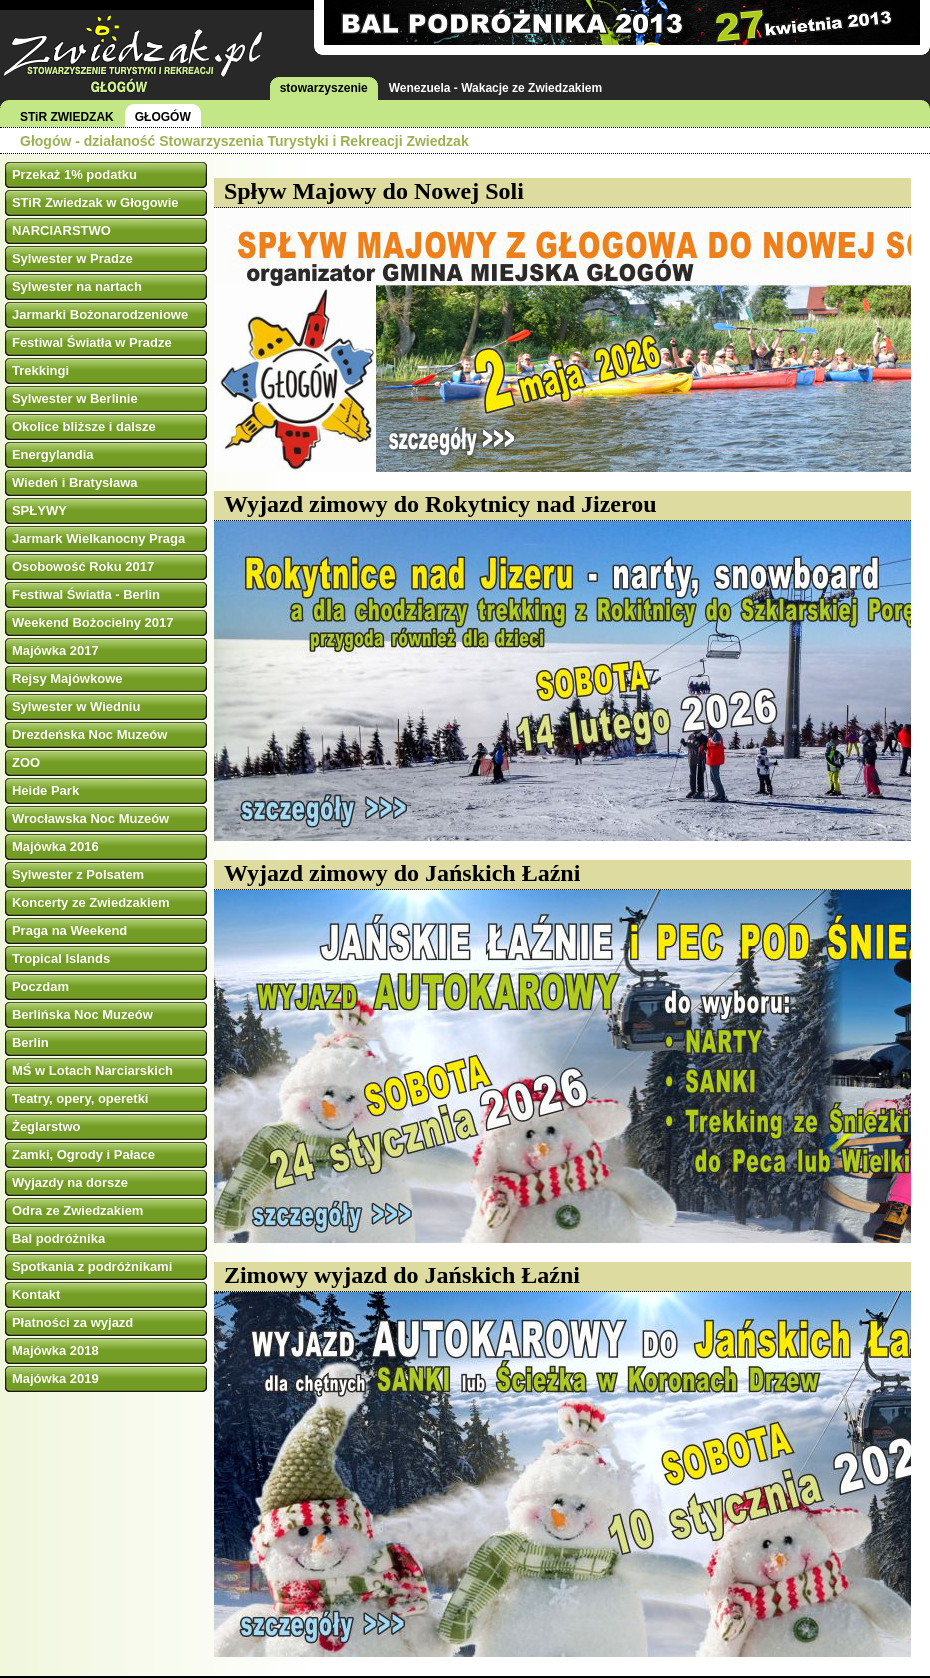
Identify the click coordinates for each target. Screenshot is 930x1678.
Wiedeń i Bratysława (75, 482)
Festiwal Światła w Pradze (92, 342)
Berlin (30, 1042)
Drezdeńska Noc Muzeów (89, 734)
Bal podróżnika (58, 1238)
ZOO (26, 762)
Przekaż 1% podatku (74, 174)
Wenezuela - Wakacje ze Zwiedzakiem (495, 88)
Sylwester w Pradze (72, 258)
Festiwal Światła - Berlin (86, 594)
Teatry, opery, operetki (80, 1098)
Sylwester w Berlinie (75, 398)
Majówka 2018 (55, 1350)
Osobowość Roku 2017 (83, 566)
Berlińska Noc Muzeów (82, 1014)
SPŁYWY (39, 510)
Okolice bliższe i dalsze (84, 426)
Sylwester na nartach (77, 286)
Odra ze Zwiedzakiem (78, 1210)
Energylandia (53, 454)
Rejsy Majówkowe (67, 678)
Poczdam (40, 986)
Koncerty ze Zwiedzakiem (91, 902)
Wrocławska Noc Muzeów (90, 818)
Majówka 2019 (55, 1378)
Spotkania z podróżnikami (92, 1266)
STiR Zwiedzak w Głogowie (95, 202)
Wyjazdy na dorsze (70, 1182)
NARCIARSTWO (61, 230)
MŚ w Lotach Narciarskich (92, 1070)
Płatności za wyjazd (72, 1322)
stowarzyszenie (324, 88)
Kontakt (36, 1294)
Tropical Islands (61, 958)
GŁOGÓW (163, 117)
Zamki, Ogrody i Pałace (83, 1154)
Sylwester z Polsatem (78, 874)
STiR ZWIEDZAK (67, 117)
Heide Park (45, 790)
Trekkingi (40, 370)
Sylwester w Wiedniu (76, 706)
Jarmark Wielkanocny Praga (98, 538)
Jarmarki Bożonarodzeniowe (100, 314)
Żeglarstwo (46, 1126)
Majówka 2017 (55, 650)
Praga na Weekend (69, 930)
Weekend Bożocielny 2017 (93, 622)
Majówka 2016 (55, 846)
